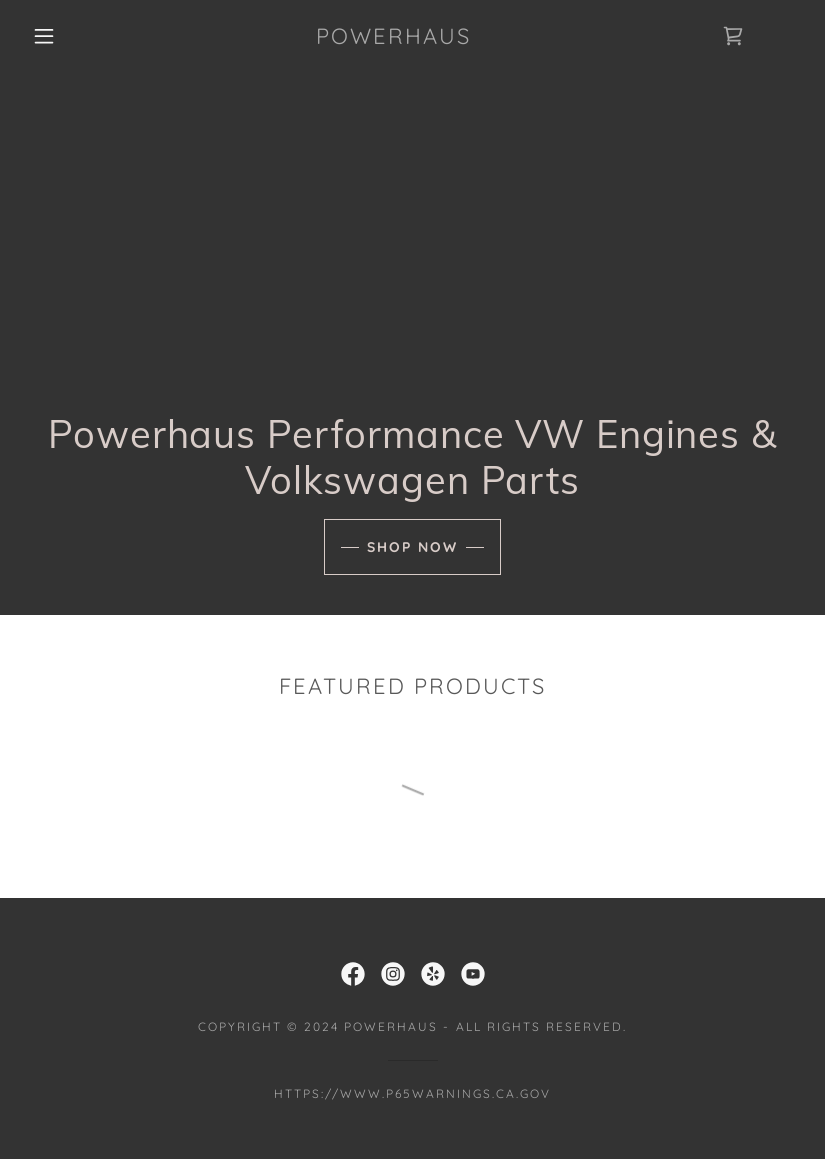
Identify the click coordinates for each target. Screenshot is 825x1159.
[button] (44, 36)
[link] (393, 38)
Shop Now (412, 547)
